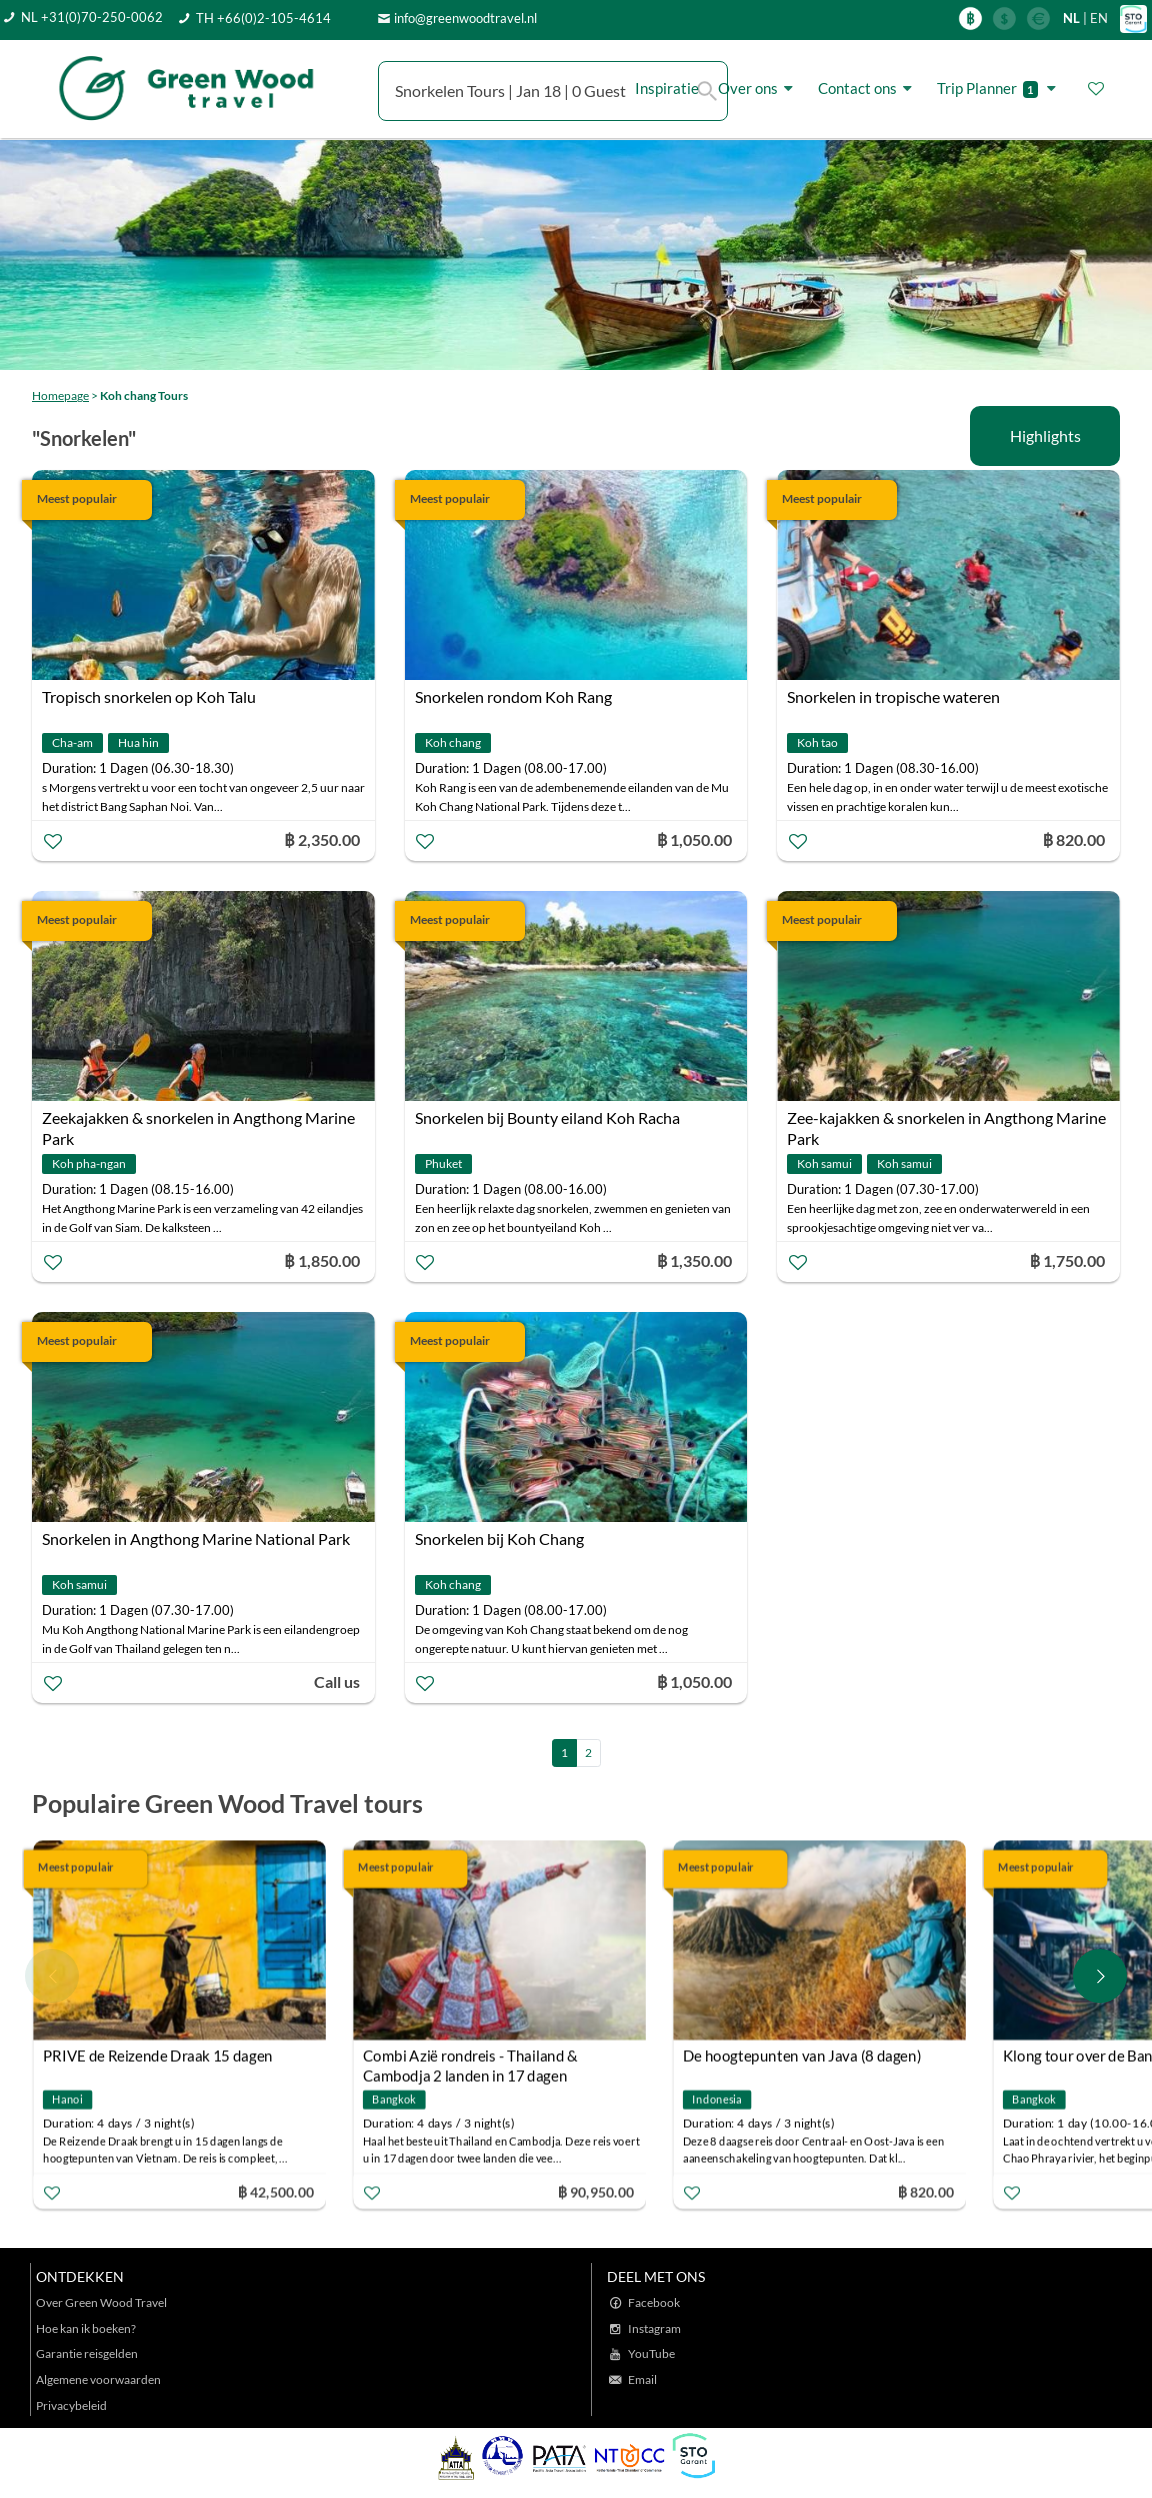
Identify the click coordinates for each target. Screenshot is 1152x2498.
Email (642, 2379)
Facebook (654, 2302)
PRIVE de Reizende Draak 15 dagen (158, 2055)
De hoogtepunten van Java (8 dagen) (802, 2055)
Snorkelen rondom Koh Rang (513, 696)
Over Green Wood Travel (101, 2302)
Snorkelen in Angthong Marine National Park (196, 1538)
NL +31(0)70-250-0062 (92, 17)
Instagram (654, 2328)
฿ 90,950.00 (596, 2190)
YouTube (651, 2353)
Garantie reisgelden (87, 2353)
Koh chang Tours (144, 395)
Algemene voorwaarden (98, 2379)
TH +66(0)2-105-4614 (263, 18)
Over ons (758, 88)
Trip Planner (999, 88)
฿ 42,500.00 (276, 2190)
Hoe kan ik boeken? (86, 2328)
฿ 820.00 (925, 2190)
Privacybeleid (71, 2405)
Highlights (1045, 435)
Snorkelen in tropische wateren (893, 696)
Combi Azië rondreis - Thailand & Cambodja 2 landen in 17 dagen (470, 2057)
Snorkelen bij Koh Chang (499, 1538)
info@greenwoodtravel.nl (465, 18)
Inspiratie (667, 88)
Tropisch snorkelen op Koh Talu (149, 696)
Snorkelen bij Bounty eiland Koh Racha (547, 1117)
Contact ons (868, 88)
